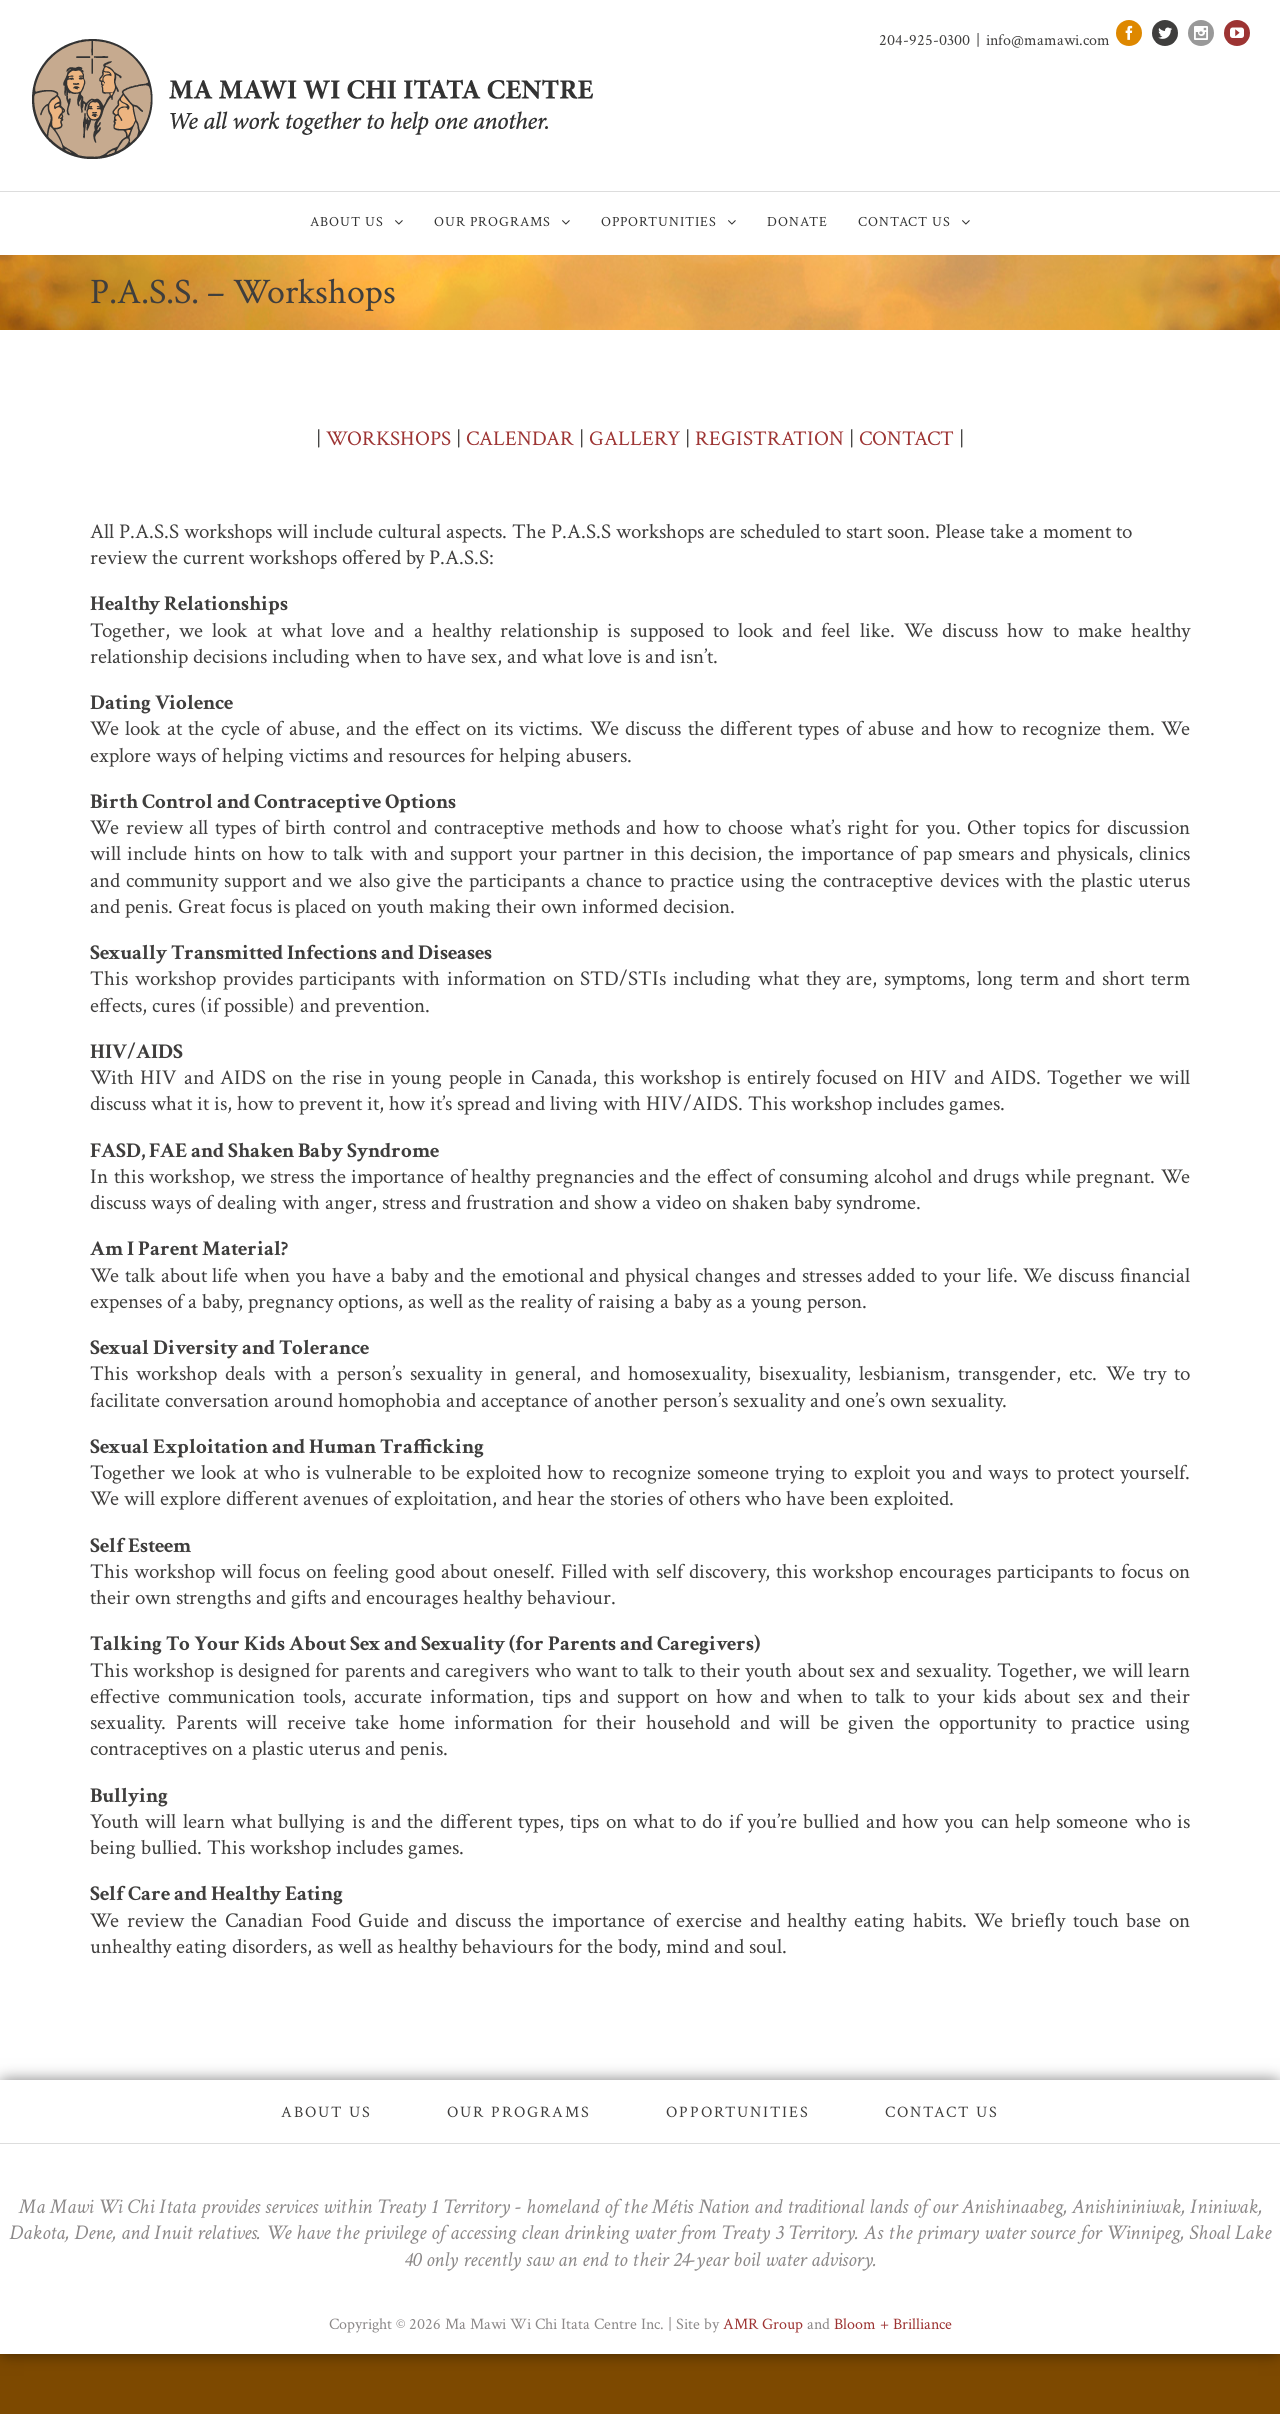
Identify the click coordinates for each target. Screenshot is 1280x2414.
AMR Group (763, 2324)
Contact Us (942, 2112)
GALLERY (634, 438)
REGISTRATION (769, 438)
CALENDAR (520, 438)
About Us (326, 2112)
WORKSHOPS (388, 438)
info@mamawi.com (1048, 40)
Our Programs (519, 2112)
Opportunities (738, 2112)
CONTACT (906, 438)
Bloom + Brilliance (893, 2324)
